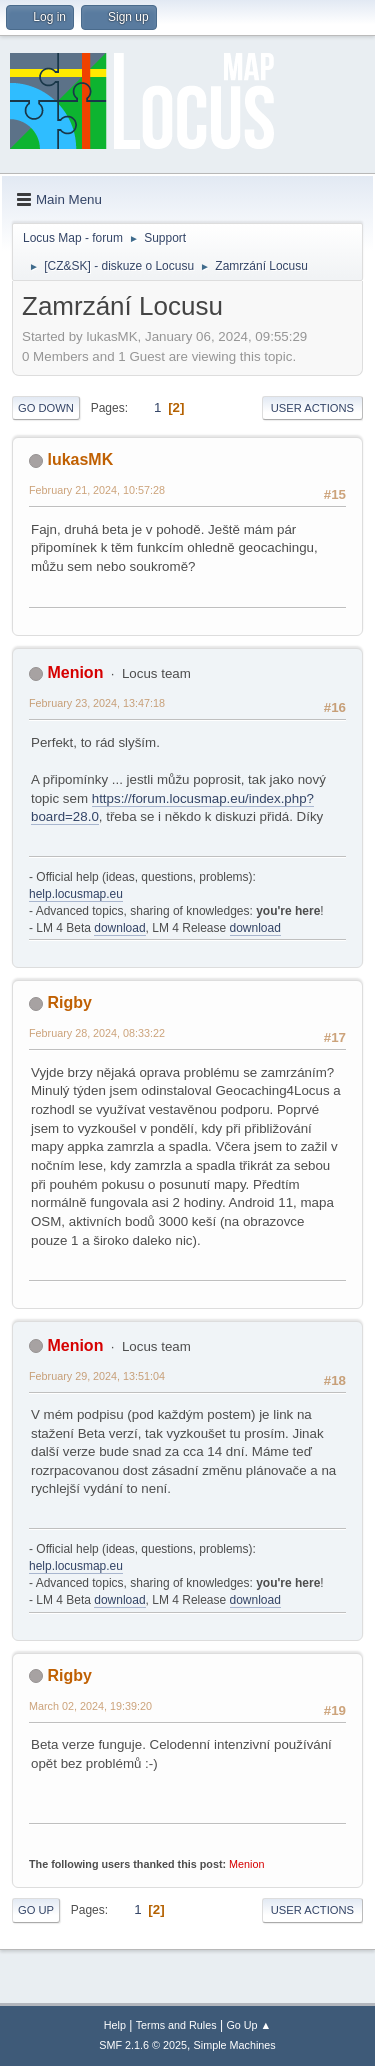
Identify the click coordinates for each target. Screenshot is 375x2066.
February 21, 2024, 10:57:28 (97, 490)
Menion (75, 672)
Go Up (36, 1910)
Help (115, 2025)
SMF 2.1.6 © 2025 (143, 2045)
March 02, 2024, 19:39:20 (90, 1706)
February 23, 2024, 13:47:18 (97, 703)
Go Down (46, 408)
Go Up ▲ (248, 2025)
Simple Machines (235, 2045)
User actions (312, 408)
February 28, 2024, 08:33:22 (97, 1033)
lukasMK (80, 459)
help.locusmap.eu (76, 894)
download (119, 928)
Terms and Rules (176, 2025)
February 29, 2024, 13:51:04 (97, 1376)
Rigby (69, 1002)
